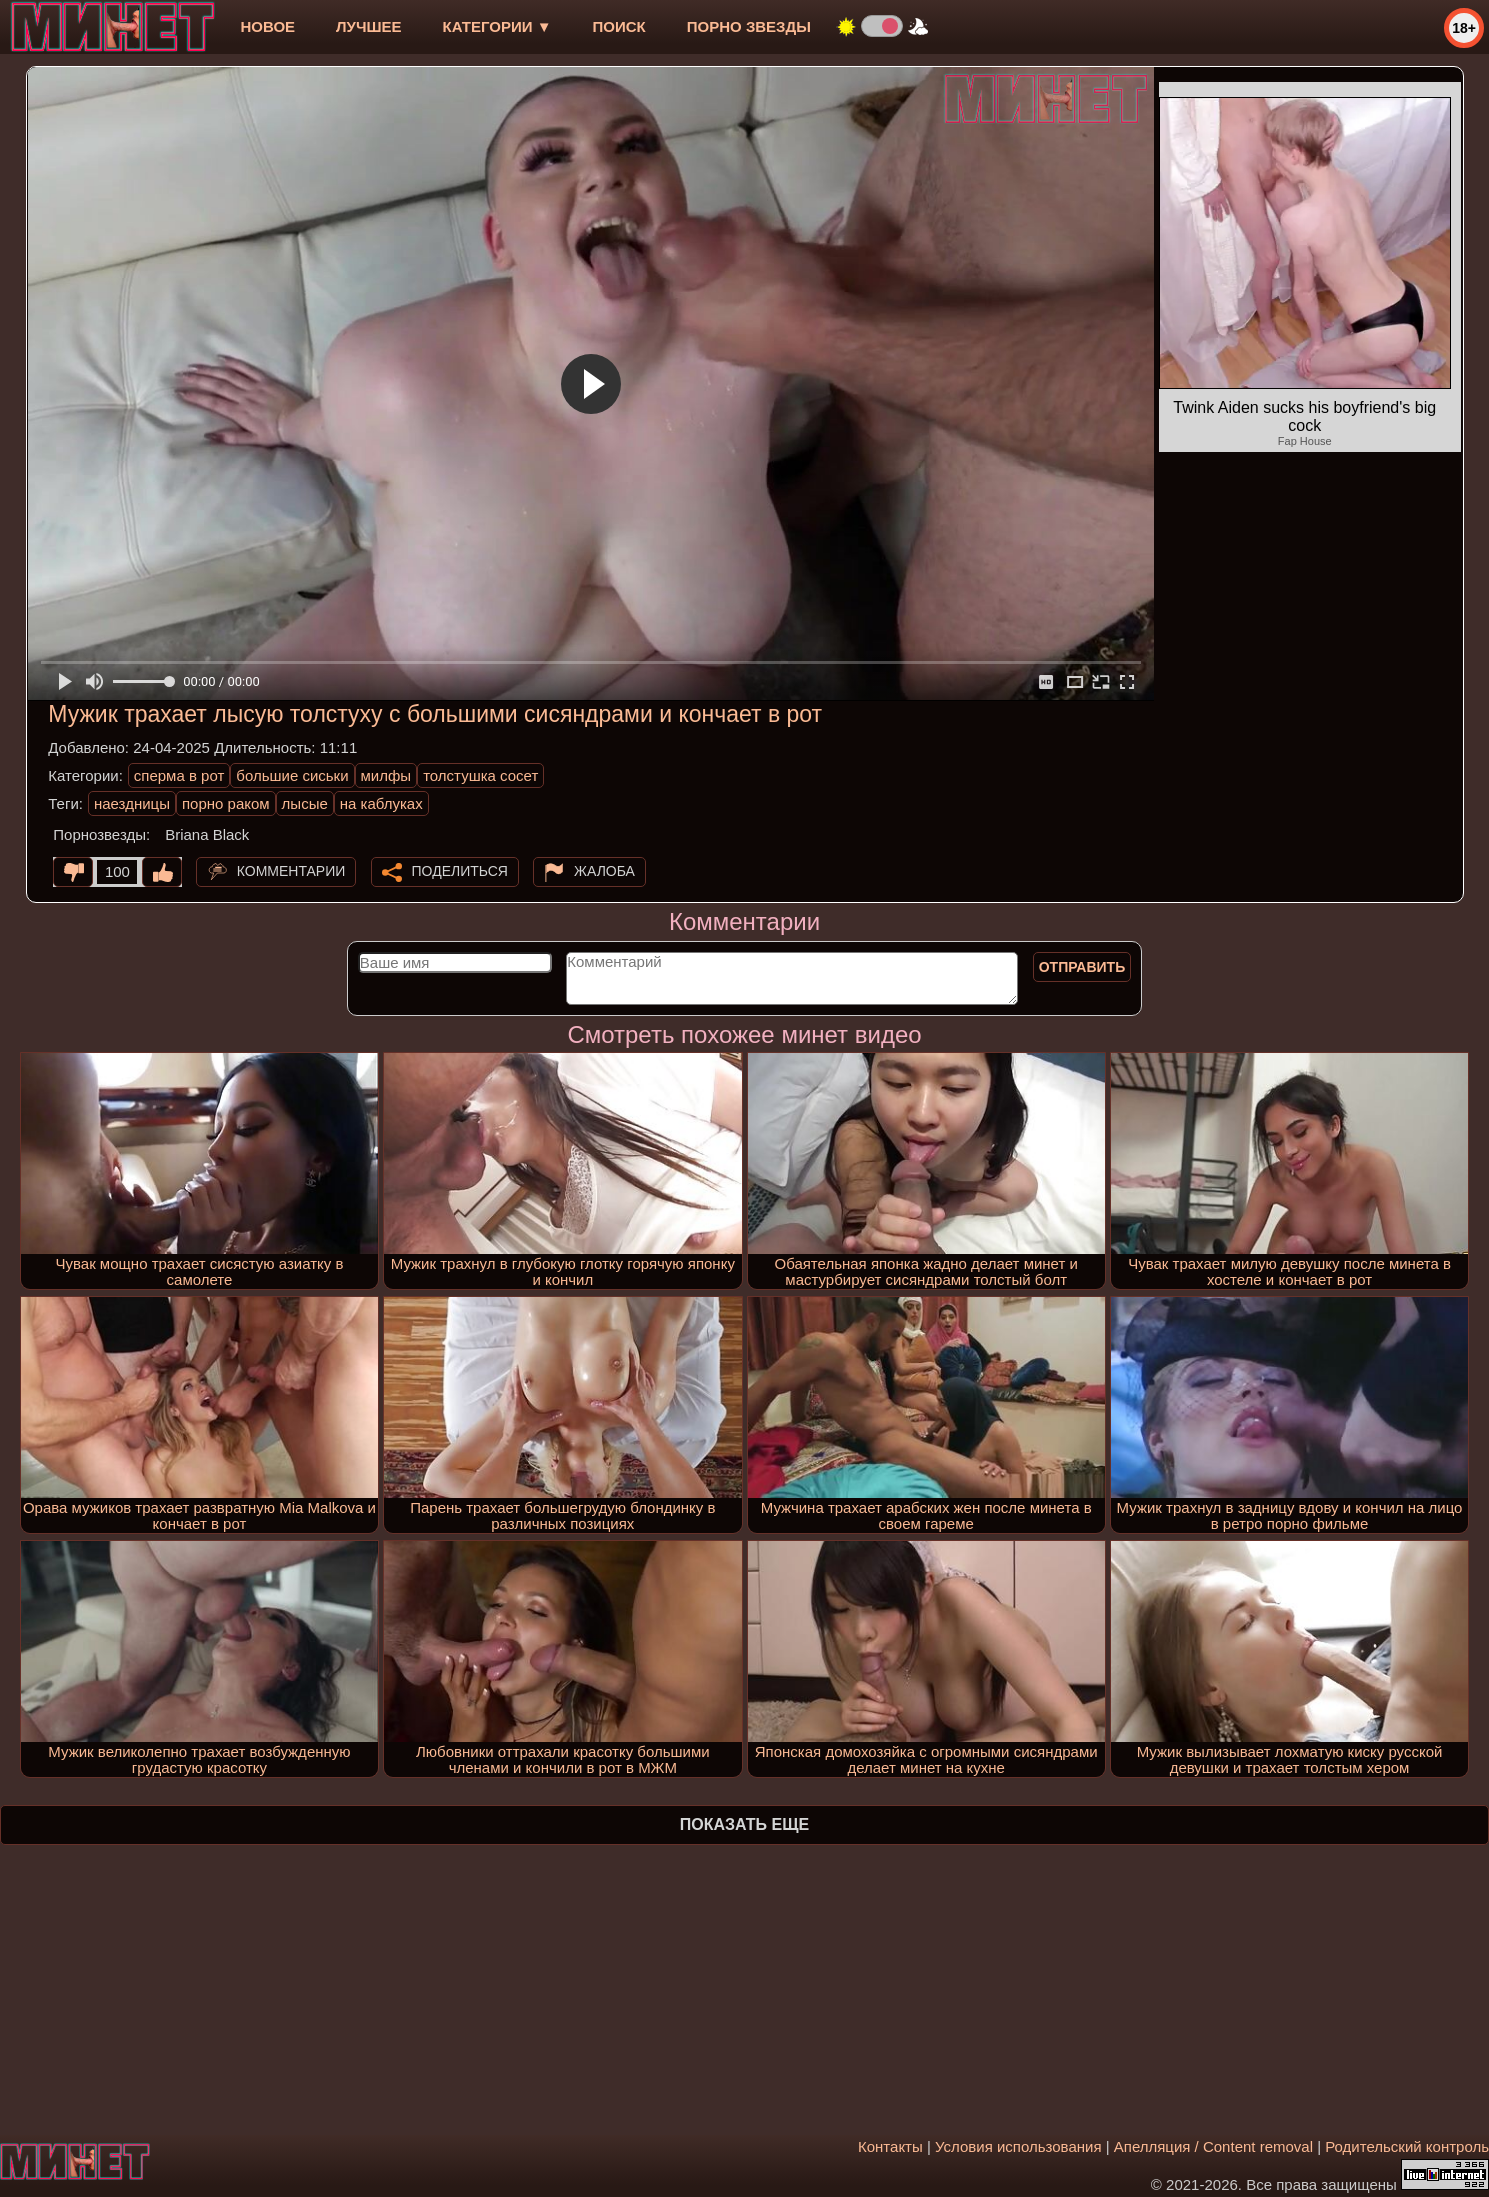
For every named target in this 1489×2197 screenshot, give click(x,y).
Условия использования (1018, 2146)
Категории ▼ (497, 26)
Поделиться (460, 871)
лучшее (368, 26)
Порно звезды (749, 26)
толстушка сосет (480, 775)
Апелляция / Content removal (1213, 2146)
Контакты (890, 2146)
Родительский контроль (1407, 2146)
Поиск (619, 26)
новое (267, 26)
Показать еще (744, 1824)
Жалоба (604, 871)
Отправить (1082, 967)
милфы (386, 775)
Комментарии (291, 871)
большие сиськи (292, 775)
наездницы (132, 803)
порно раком (226, 803)
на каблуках (381, 803)
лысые (305, 803)
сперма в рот (179, 775)
